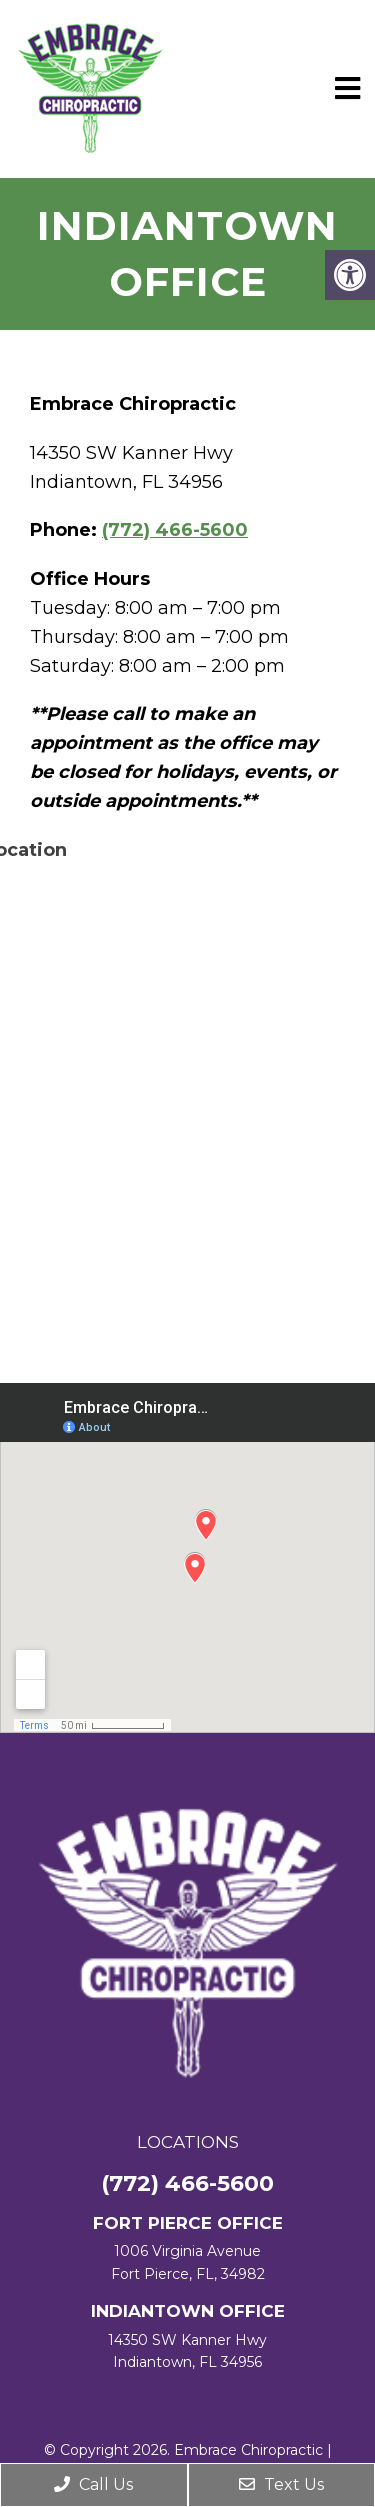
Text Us (281, 2484)
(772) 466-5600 (175, 530)
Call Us (93, 2484)
